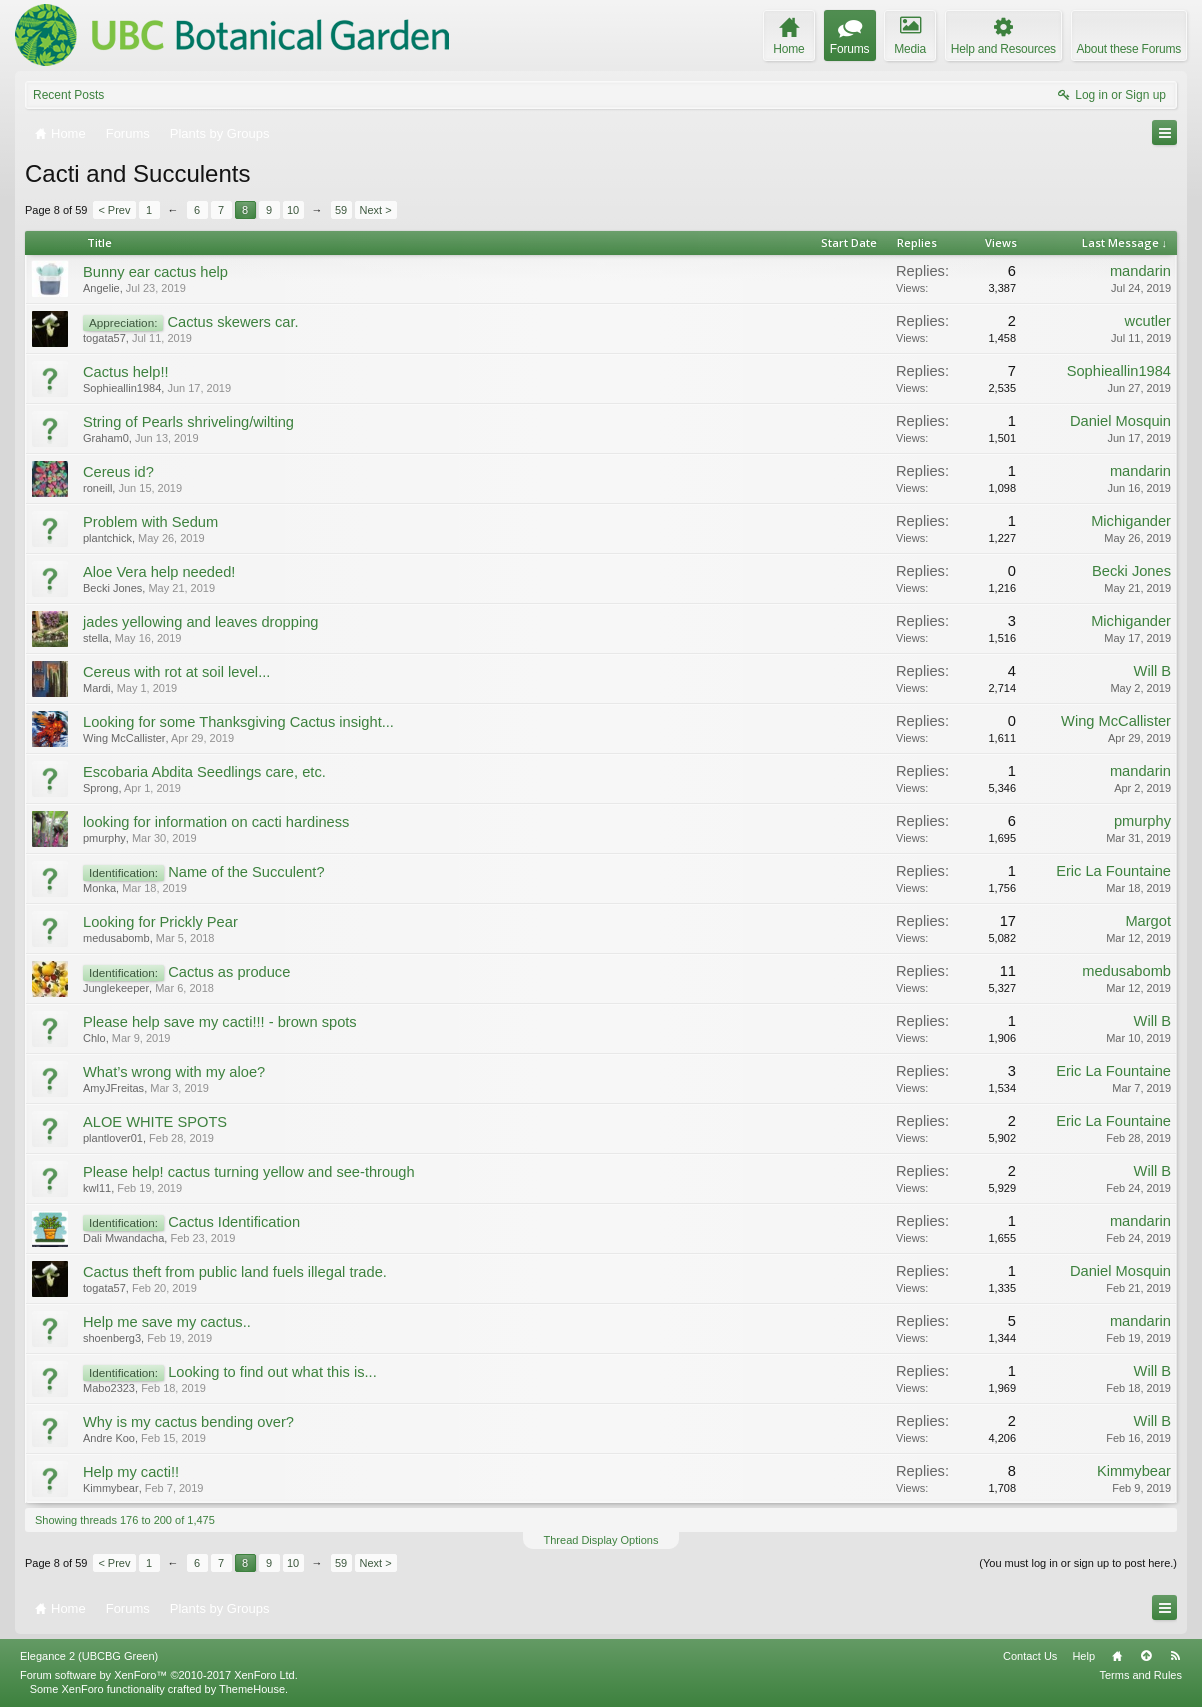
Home (1117, 1656)
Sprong (100, 788)
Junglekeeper (116, 988)
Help (1083, 1656)
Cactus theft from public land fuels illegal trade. (235, 1272)
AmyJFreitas (113, 1088)
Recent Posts (68, 95)
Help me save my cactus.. (167, 1322)
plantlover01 (113, 1138)
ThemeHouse (252, 1689)
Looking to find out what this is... (272, 1372)
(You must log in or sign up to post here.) (1078, 1563)
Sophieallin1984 (122, 388)
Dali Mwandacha (123, 1238)
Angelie (101, 288)
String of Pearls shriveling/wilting (188, 422)
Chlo (94, 1038)
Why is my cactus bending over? (188, 1422)
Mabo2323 (109, 1388)
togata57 (104, 338)
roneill (97, 488)
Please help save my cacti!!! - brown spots (220, 1022)
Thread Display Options (601, 1540)
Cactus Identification (234, 1222)
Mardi (97, 688)
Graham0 (106, 438)
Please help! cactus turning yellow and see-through (249, 1172)
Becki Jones (112, 588)
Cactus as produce (229, 972)
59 (341, 210)
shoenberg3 (112, 1338)
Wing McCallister (124, 738)
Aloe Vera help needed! (159, 572)
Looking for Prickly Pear (160, 922)
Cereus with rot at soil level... (176, 672)
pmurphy (104, 838)
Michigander (1131, 521)
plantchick (107, 538)
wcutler (1148, 321)
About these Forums (1129, 49)
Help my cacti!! (131, 1472)
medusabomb (116, 938)
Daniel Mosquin (1120, 421)
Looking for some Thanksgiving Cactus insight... (238, 722)
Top (1146, 1656)
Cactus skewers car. (232, 322)
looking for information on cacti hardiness (216, 822)
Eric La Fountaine (1113, 871)
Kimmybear (111, 1488)
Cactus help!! (126, 372)
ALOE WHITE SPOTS (155, 1122)
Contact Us (1030, 1656)
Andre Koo (109, 1438)
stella (96, 638)
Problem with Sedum (150, 522)
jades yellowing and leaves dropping (200, 622)
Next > (376, 210)
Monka (99, 888)
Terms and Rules (1140, 1675)
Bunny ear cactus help (155, 272)
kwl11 (97, 1188)
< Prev (114, 210)
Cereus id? (118, 472)
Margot (1148, 921)
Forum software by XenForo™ (159, 1675)
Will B (1152, 671)
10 (293, 210)
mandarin (1140, 271)
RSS (1175, 1656)
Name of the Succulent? (246, 872)
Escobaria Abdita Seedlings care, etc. (204, 772)
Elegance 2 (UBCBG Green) (89, 1656)
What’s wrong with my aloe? (174, 1072)
